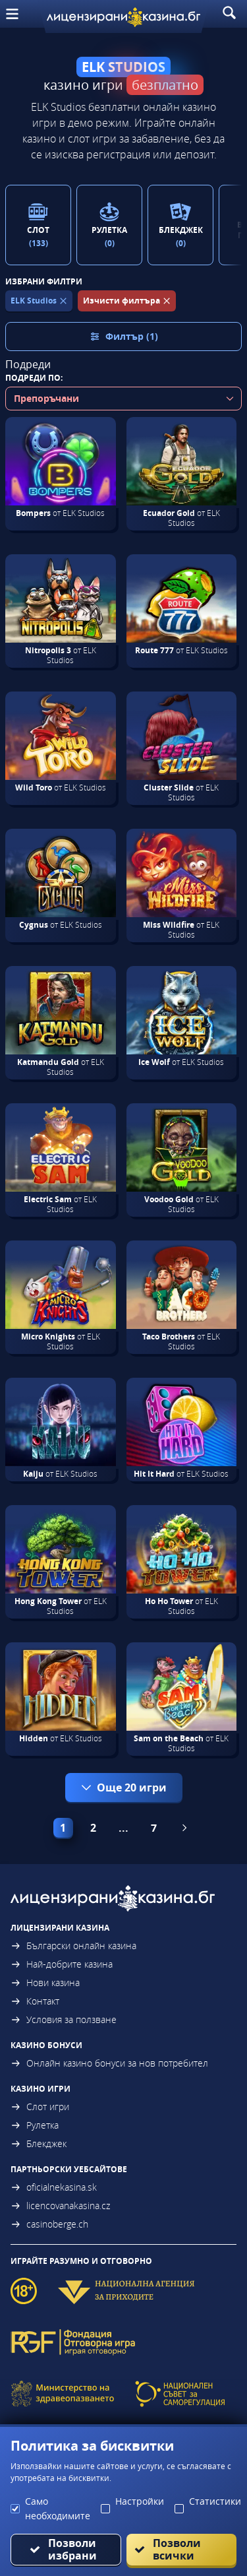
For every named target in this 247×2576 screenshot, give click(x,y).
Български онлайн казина (73, 1945)
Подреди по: (34, 377)
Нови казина (45, 1982)
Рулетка (35, 2125)
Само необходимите (57, 2508)
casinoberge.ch (49, 2224)
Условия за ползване (64, 2019)
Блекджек (39, 2143)
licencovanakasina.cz (60, 2205)
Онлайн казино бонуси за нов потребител (109, 2063)
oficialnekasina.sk (54, 2187)
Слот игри (40, 2106)
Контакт (35, 2001)
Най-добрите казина (62, 1964)
